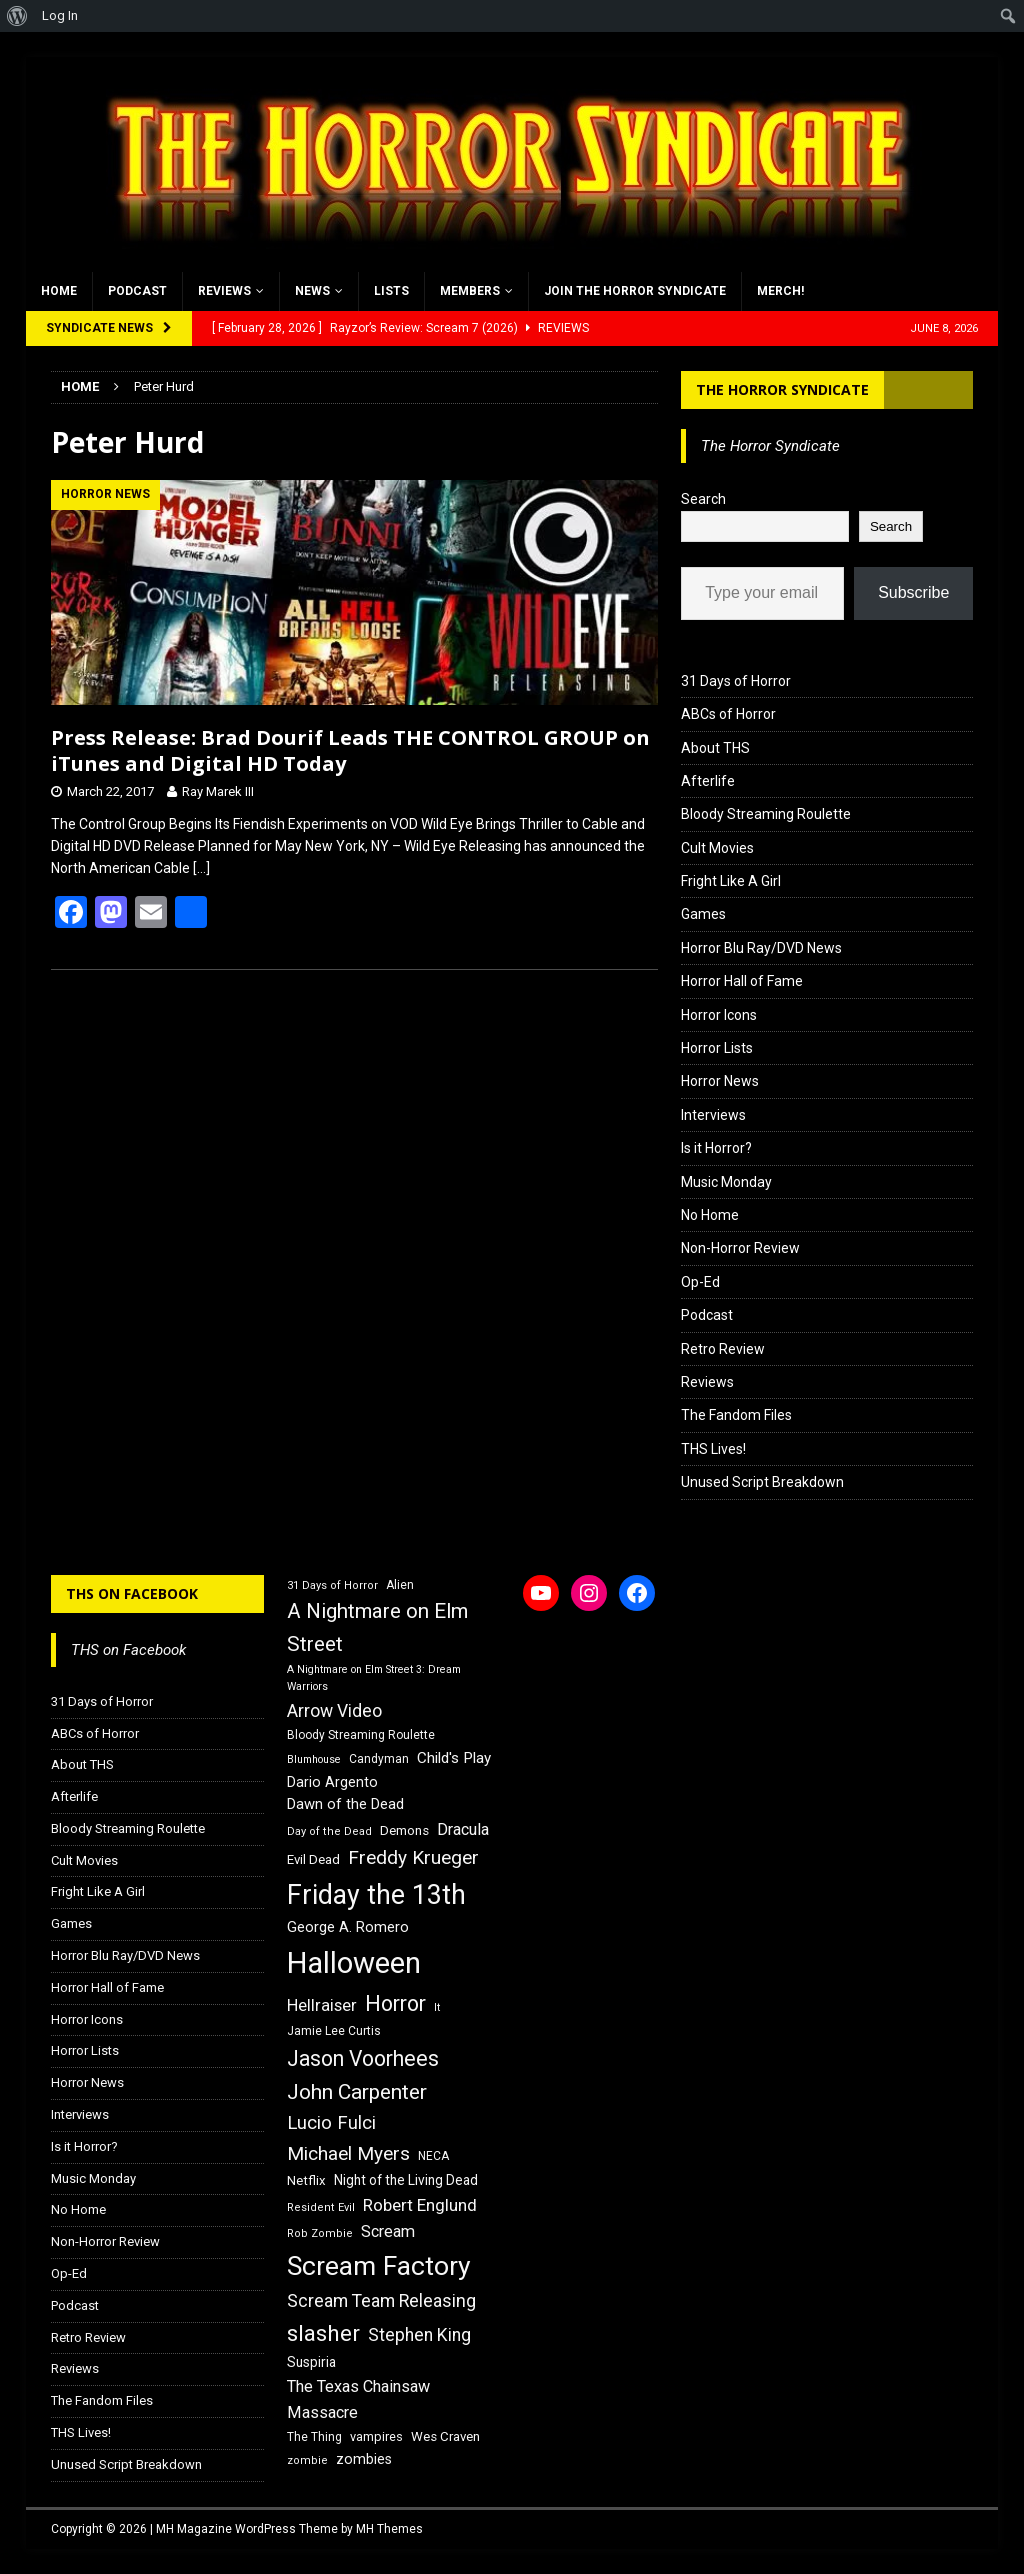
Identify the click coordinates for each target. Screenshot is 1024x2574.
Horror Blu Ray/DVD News (761, 948)
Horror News (720, 1081)
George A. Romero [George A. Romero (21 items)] (348, 1927)
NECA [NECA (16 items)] (433, 2156)
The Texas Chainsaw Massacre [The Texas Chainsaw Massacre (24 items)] (358, 2399)
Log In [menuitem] (60, 15)
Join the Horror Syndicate (635, 291)
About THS (715, 748)
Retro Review (723, 1349)
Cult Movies (717, 848)
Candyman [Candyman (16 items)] (379, 1759)
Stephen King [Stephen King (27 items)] (419, 2335)
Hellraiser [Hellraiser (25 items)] (322, 2005)
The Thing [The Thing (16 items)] (314, 2437)
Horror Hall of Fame (742, 981)
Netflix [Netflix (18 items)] (306, 2180)
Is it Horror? (716, 1148)
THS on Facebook (132, 1593)
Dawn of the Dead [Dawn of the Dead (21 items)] (345, 1804)
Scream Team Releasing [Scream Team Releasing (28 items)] (381, 2300)
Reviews (224, 291)
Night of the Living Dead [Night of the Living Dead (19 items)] (406, 2180)
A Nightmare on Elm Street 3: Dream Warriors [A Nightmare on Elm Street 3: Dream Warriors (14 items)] (374, 1678)
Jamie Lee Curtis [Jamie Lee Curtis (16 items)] (334, 2031)
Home (59, 291)
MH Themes (389, 2529)
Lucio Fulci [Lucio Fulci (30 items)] (331, 2123)
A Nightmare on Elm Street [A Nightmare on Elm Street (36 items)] (377, 1627)
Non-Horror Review (740, 1248)
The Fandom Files (736, 1415)
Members (470, 291)
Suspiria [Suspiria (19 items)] (311, 2362)
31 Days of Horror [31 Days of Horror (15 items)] (332, 1585)
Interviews (713, 1115)
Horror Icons (719, 1015)
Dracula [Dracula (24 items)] (463, 1829)
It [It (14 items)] (437, 2007)
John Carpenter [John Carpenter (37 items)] (357, 2092)
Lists (391, 291)
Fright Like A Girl (731, 881)
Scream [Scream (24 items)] (388, 2231)
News (312, 291)
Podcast (137, 291)
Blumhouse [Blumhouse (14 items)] (314, 1759)
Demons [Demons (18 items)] (404, 1830)
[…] (201, 868)
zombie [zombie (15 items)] (307, 2460)
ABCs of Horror (728, 714)
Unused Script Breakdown (762, 1482)
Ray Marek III (218, 791)
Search (703, 499)
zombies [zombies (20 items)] (364, 2459)
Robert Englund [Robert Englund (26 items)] (420, 2205)
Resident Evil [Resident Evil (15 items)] (321, 2207)
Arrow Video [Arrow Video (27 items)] (334, 1711)
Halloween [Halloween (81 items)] (354, 1963)
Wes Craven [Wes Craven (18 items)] (445, 2436)
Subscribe (913, 592)
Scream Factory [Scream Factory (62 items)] (379, 2265)
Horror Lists (717, 1048)
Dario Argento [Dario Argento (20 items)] (332, 1782)
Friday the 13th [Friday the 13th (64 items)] (376, 1895)
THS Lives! (713, 1449)
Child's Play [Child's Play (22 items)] (454, 1758)
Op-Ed (700, 1282)
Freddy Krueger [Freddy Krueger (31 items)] (413, 1857)
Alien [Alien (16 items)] (400, 1585)
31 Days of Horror (736, 681)
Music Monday (726, 1182)
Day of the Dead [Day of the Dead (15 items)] (329, 1831)
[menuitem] (17, 16)
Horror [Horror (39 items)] (395, 2003)
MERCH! (780, 291)
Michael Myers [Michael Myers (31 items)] (348, 2153)
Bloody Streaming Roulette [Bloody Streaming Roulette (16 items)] (361, 1735)
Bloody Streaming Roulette (766, 814)
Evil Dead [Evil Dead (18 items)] (313, 1859)
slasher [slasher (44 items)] (323, 2333)
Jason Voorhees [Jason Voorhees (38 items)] (363, 2058)
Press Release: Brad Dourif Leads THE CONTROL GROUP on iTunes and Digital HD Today (350, 750)
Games (703, 914)
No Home (710, 1215)
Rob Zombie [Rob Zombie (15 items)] (320, 2233)
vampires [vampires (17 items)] (376, 2436)
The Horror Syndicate (782, 389)
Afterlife (708, 781)
